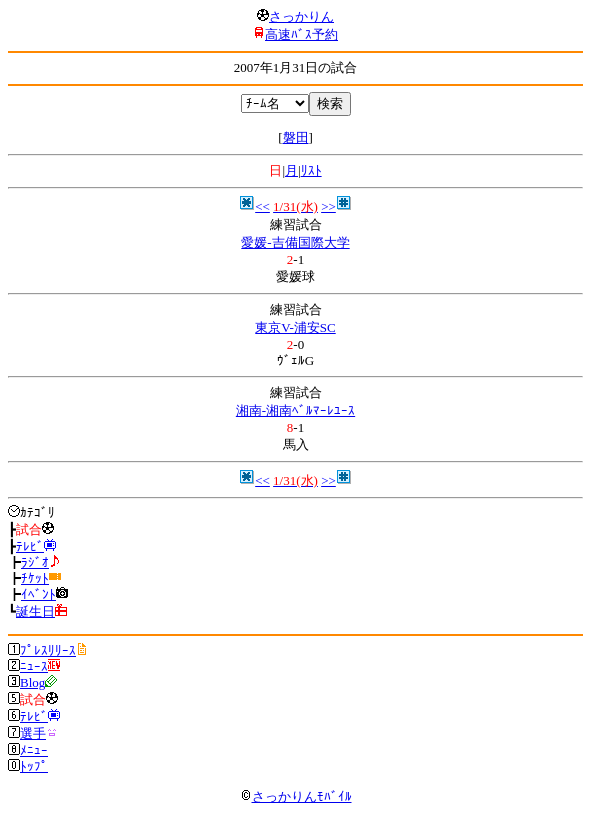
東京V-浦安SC (295, 327)
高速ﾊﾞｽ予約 (301, 34)
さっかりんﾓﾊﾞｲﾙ (296, 796)
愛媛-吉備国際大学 (295, 242)
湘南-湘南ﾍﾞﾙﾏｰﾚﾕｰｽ (295, 410)
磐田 (296, 137)
